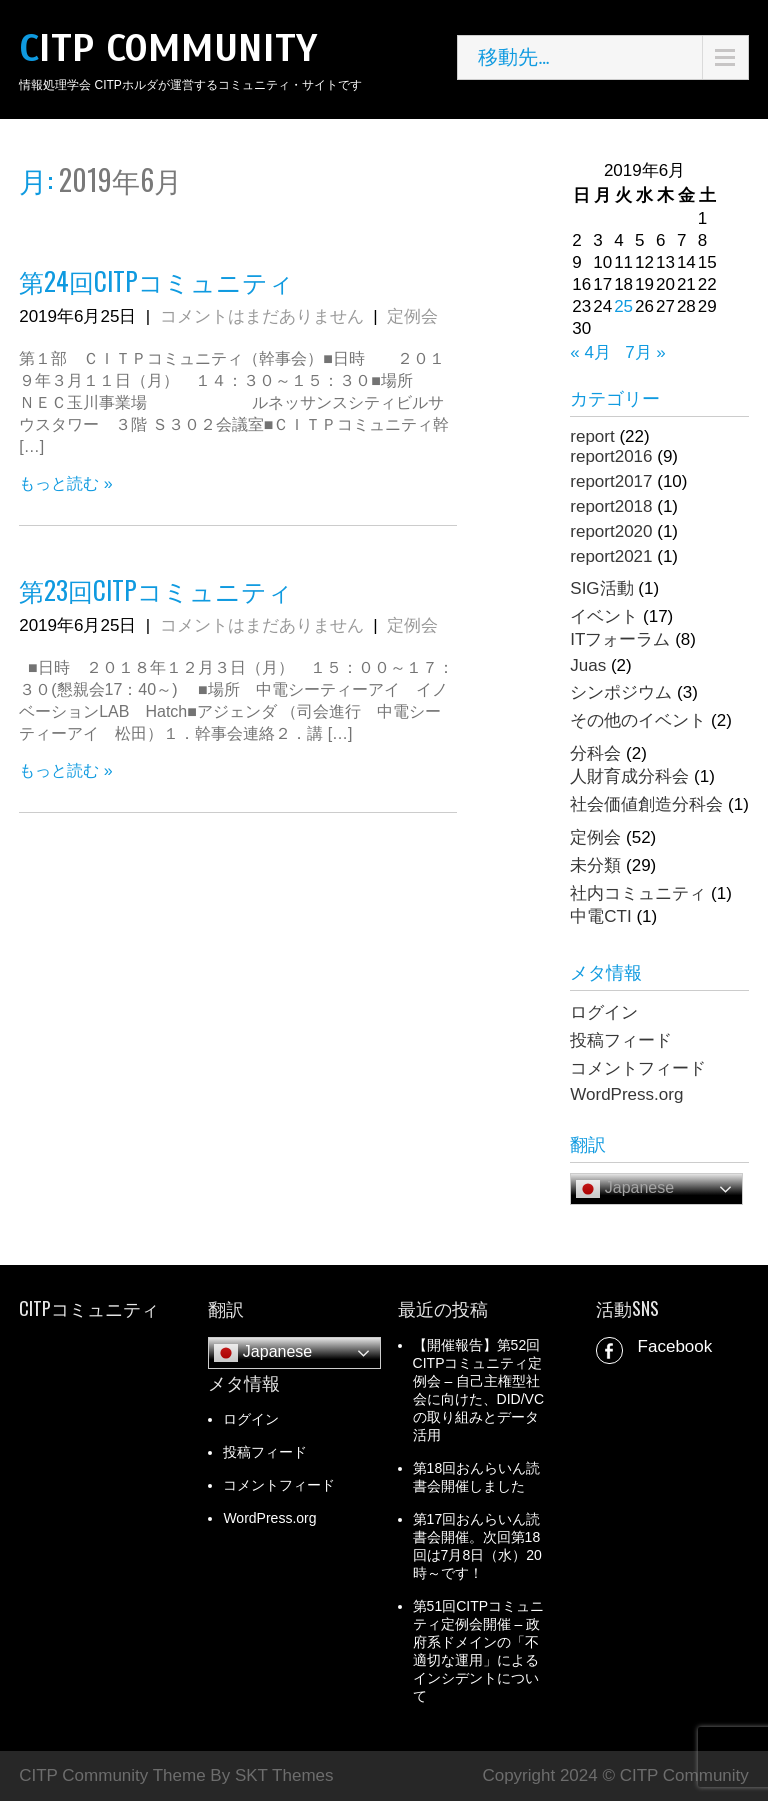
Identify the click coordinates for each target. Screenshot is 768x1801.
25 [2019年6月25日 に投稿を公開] (623, 306)
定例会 (412, 316)
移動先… (514, 57)
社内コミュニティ (638, 893)
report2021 (611, 556)
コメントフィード (638, 1068)
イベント (604, 616)
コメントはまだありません (262, 316)
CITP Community (168, 48)
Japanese (625, 1189)
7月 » (645, 352)
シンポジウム (621, 692)
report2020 (611, 531)
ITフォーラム (620, 639)
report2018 (611, 506)
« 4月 (590, 352)
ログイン (604, 1012)
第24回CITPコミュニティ (156, 280)
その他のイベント (638, 720)
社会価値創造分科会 (646, 804)
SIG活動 (601, 588)
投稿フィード (621, 1040)
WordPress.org (626, 1094)
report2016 (611, 456)
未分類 (595, 865)
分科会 (595, 753)
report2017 (611, 481)
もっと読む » (65, 483)
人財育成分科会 (629, 776)
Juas (588, 665)
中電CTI (600, 916)
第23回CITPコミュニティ (156, 589)
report (592, 436)
